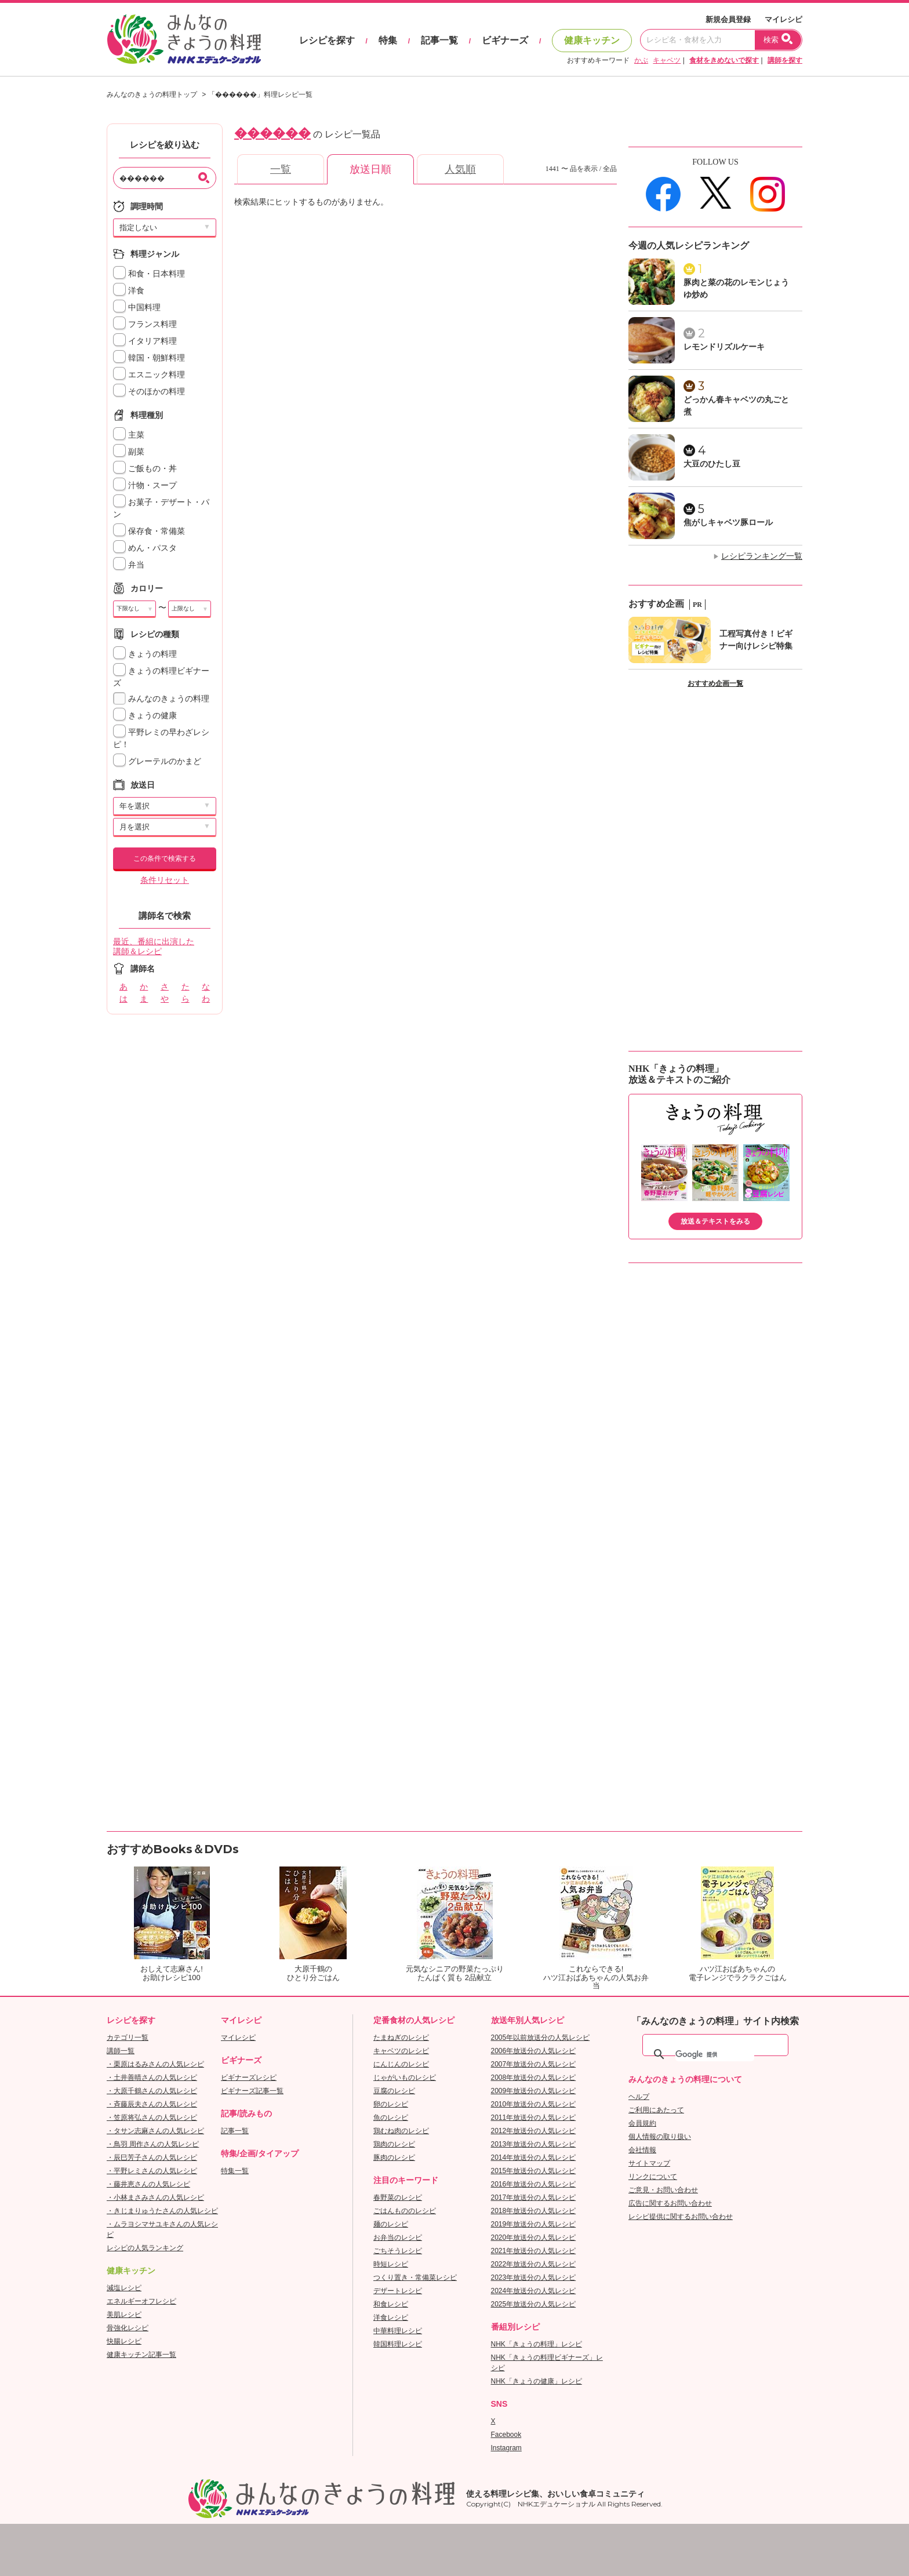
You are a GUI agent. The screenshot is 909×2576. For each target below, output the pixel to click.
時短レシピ (390, 2264)
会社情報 (642, 2150)
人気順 (460, 169)
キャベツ (667, 60)
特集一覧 (235, 2171)
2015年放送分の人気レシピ (533, 2171)
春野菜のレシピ (397, 2197)
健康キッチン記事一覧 (141, 2355)
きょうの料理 (145, 654)
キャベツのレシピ (401, 2051)
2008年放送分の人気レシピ (533, 2077)
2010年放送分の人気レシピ (533, 2104)
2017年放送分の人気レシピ (533, 2197)
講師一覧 (120, 2051)
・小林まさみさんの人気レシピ (155, 2197)
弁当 (128, 565)
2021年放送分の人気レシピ (533, 2251)
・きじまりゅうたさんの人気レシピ (162, 2211)
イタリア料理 (145, 341)
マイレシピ (783, 19)
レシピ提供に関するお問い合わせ (680, 2217)
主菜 (128, 435)
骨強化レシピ (127, 2328)
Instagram (506, 2448)
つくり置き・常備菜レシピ (415, 2277)
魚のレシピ (390, 2117)
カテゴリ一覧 (127, 2037)
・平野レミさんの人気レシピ (152, 2171)
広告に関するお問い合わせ (670, 2203)
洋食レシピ (390, 2317)
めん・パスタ (145, 548)
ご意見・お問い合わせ (663, 2190)
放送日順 (370, 169)
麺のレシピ (390, 2224)
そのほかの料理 (149, 391)
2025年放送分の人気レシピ (533, 2304)
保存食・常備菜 (149, 531)
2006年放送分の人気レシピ (533, 2051)
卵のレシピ (390, 2104)
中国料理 (137, 307)
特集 (388, 40)
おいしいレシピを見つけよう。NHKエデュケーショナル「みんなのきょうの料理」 (185, 39)
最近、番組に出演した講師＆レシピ (153, 946)
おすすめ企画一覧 (715, 683)
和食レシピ (390, 2304)
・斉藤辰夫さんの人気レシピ (152, 2104)
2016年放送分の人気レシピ (533, 2184)
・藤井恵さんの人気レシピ (148, 2184)
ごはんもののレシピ (404, 2211)
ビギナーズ (505, 40)
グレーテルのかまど (157, 761)
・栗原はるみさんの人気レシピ (155, 2064)
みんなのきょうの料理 (161, 698)
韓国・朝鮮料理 (149, 358)
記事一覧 (439, 40)
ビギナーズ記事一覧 (252, 2091)
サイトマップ (649, 2163)
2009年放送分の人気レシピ (533, 2091)
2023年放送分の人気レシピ (533, 2277)
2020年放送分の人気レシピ (533, 2237)
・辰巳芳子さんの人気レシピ (152, 2157)
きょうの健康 (145, 715)
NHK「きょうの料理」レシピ (536, 2344)
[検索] (714, 2054)
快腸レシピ (124, 2341)
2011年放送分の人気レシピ (533, 2117)
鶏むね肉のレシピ (401, 2131)
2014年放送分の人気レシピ (533, 2157)
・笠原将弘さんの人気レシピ (152, 2117)
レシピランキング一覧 (761, 556)
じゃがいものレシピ (404, 2077)
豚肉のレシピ (394, 2157)
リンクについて (652, 2177)
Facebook (506, 2435)
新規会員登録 (728, 19)
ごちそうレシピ (397, 2251)
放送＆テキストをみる (715, 1221)
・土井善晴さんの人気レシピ (152, 2077)
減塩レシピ (124, 2288)
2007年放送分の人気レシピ (533, 2064)
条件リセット (164, 880)
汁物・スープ (145, 485)
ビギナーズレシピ (249, 2077)
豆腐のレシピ (394, 2091)
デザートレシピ (397, 2291)
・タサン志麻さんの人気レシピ (155, 2131)
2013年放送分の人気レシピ (533, 2144)
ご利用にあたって (656, 2110)
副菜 (128, 451)
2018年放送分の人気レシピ (533, 2211)
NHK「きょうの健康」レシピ (536, 2381)
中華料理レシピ (397, 2331)
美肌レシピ (124, 2315)
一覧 (280, 169)
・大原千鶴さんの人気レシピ (152, 2091)
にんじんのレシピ (401, 2064)
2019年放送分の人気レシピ (533, 2224)
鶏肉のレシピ (394, 2144)
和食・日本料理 (149, 274)
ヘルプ (638, 2097)
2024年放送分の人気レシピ (533, 2291)
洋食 (128, 290)
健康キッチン (592, 40)
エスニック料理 (149, 374)
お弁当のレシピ (397, 2237)
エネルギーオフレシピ (141, 2301)
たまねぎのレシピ (401, 2037)
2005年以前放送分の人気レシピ (540, 2037)
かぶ (641, 60)
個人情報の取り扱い (659, 2137)
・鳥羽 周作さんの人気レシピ (153, 2144)
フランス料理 (145, 324)
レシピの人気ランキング (145, 2248)
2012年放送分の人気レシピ (533, 2131)
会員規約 (642, 2123)
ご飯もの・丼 (145, 468)
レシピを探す (327, 40)
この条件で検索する (164, 858)
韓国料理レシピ (397, 2344)
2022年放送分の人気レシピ (533, 2264)
